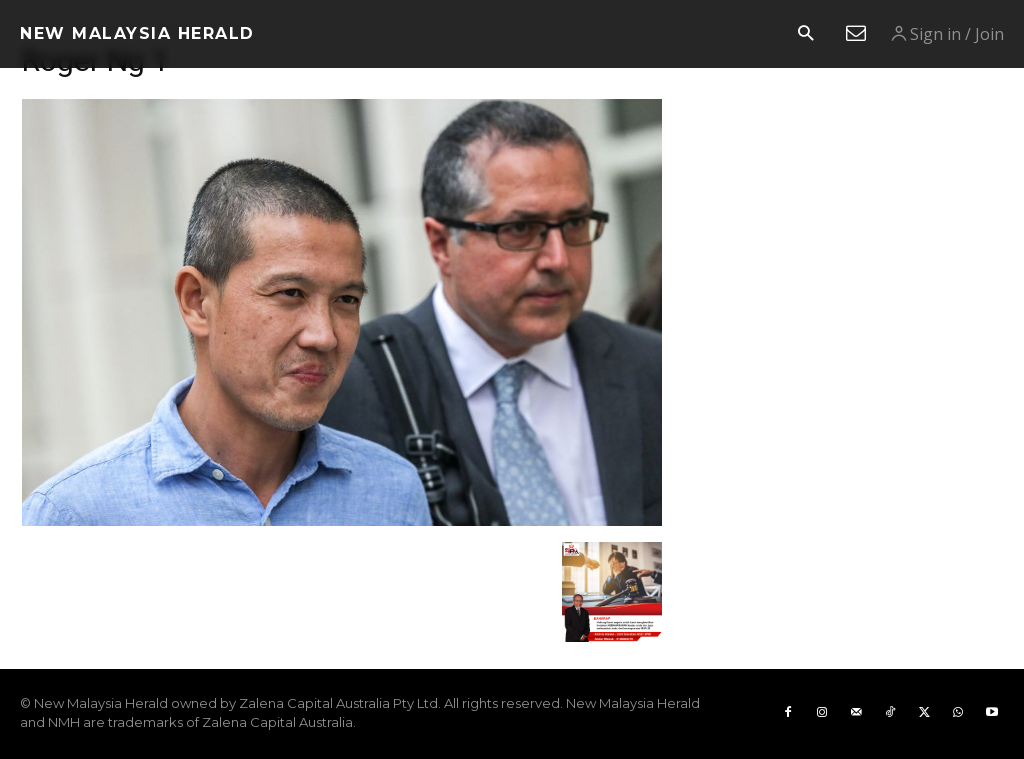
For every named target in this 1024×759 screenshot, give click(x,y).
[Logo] (137, 34)
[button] (805, 34)
